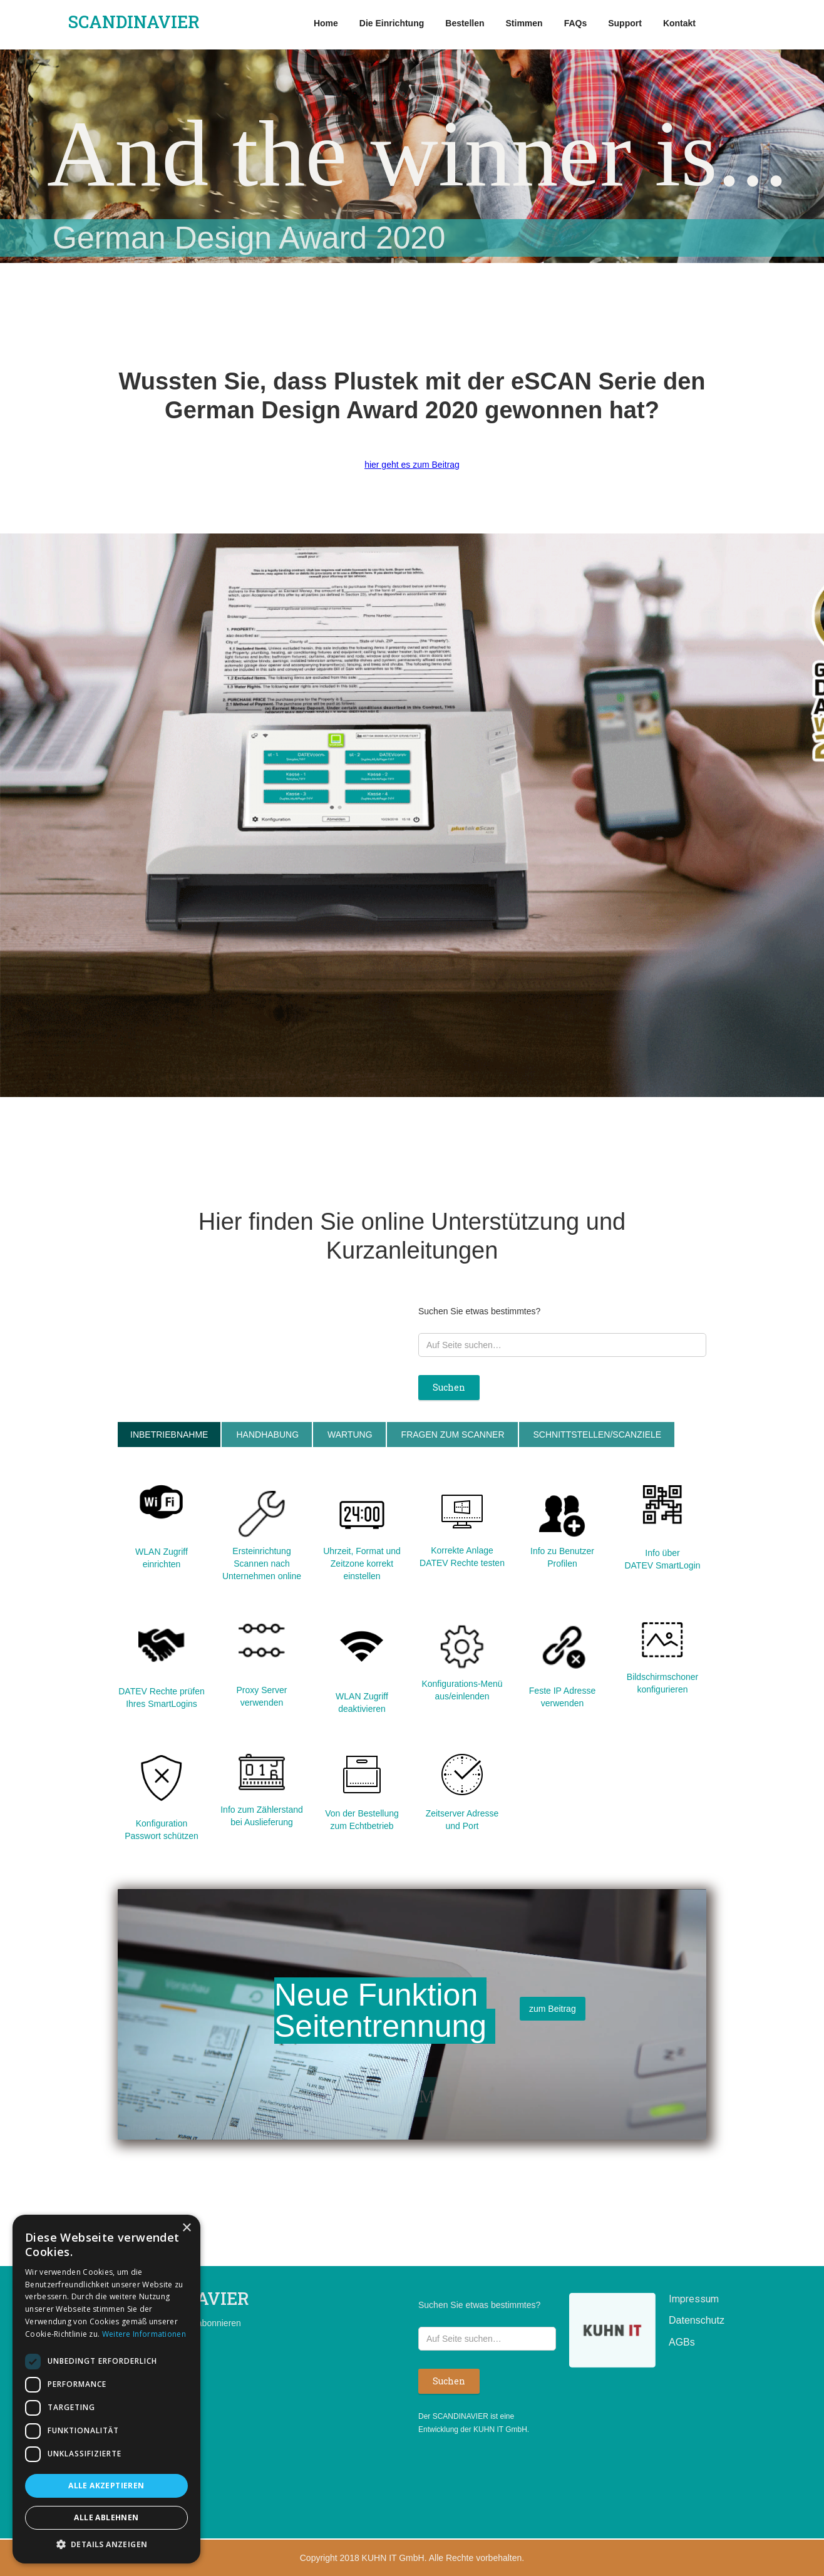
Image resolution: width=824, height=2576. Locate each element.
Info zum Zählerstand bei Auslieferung (261, 1816)
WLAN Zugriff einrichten (161, 1558)
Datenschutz (687, 2320)
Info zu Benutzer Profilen (562, 1557)
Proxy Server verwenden (262, 1696)
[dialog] (106, 2389)
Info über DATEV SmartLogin (662, 1559)
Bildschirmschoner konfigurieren (662, 1683)
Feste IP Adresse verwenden (562, 1697)
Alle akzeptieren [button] (106, 2485)
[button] (106, 2544)
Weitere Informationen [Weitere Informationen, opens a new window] (144, 2334)
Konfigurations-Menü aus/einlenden (461, 1690)
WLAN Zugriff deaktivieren (362, 1702)
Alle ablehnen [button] (106, 2517)
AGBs (682, 2342)
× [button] (186, 2228)
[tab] (169, 1434)
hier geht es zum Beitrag (412, 465)
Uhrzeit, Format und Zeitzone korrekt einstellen (362, 1563)
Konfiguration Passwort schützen (161, 1829)
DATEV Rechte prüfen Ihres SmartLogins (161, 1697)
